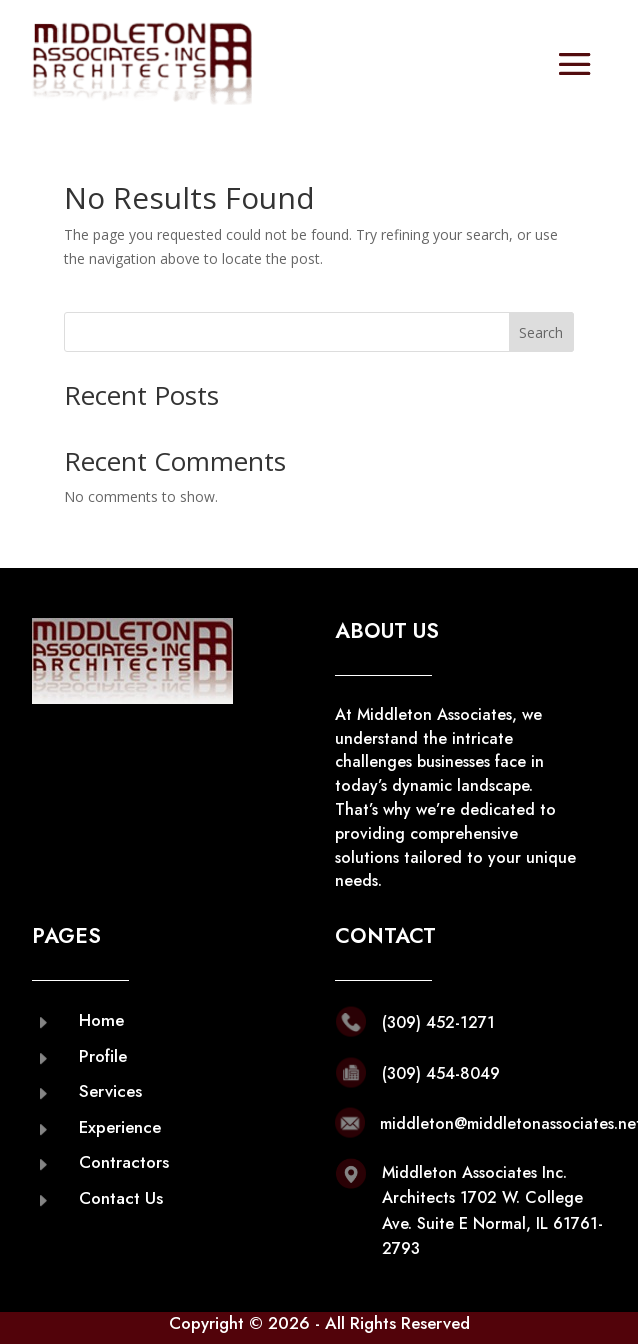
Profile (103, 1056)
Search (541, 332)
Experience (120, 1127)
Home (101, 1020)
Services (110, 1091)
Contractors (124, 1162)
